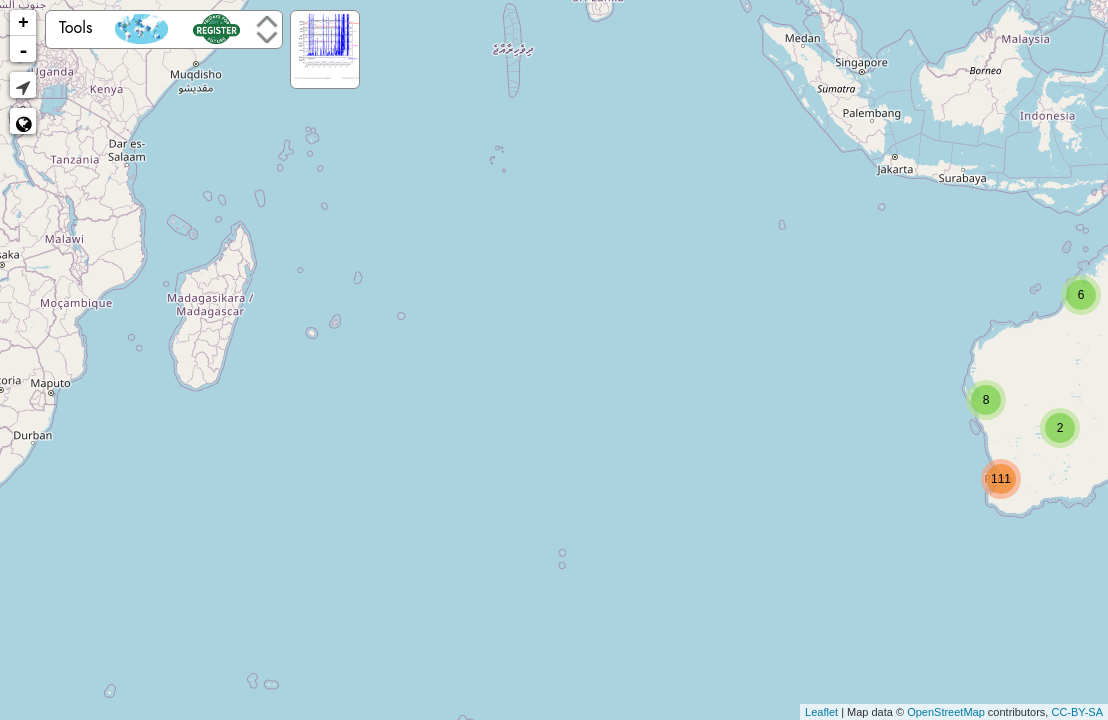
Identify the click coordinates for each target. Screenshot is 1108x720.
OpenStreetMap (946, 712)
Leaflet (821, 712)
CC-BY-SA (1077, 712)
